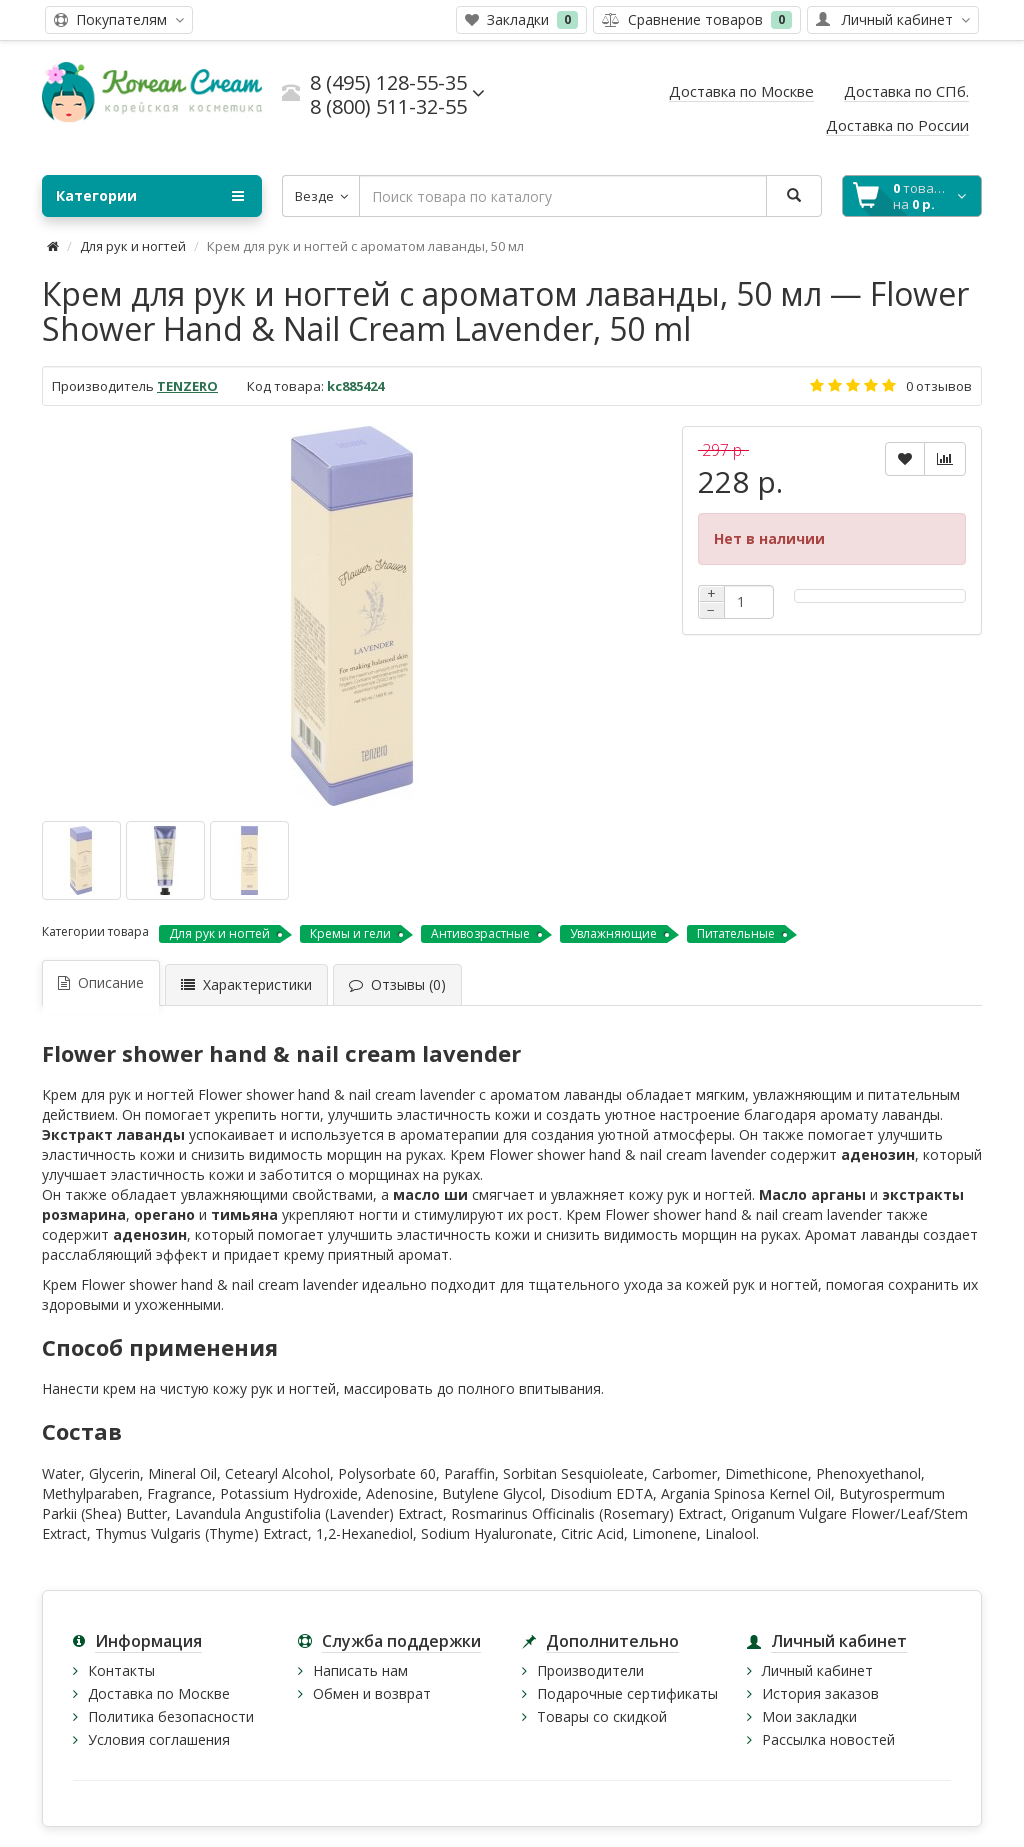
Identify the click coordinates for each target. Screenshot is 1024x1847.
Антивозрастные (480, 933)
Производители (590, 1670)
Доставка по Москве (159, 1693)
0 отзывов (939, 386)
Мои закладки (809, 1716)
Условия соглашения (159, 1739)
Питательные (736, 933)
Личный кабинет (817, 1670)
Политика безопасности (171, 1716)
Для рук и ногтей (133, 246)
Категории (150, 196)
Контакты (121, 1670)
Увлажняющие (613, 933)
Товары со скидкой (602, 1716)
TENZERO (187, 386)
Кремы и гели (350, 933)
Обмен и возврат (372, 1693)
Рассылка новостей (828, 1739)
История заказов (820, 1693)
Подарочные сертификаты (627, 1693)
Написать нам (360, 1670)
